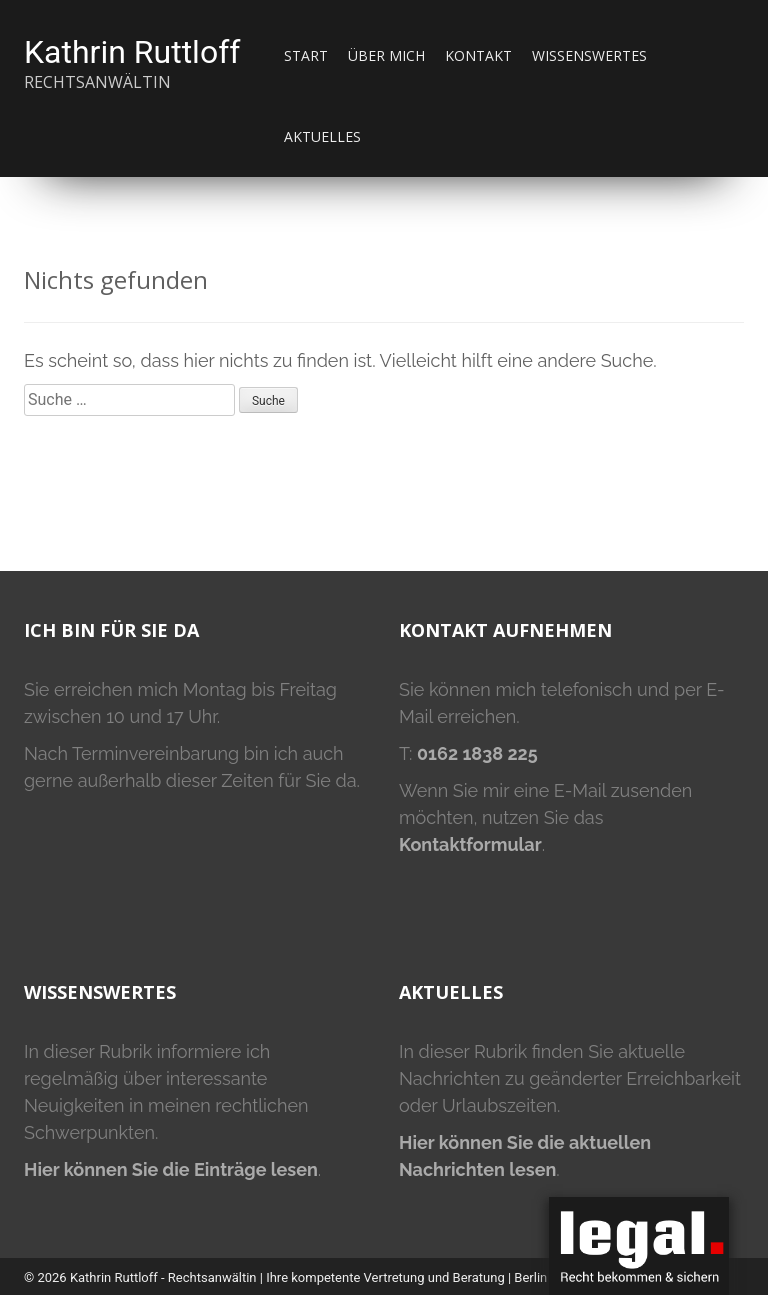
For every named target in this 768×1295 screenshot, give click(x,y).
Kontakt (478, 55)
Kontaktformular (470, 844)
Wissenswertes (589, 55)
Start (306, 55)
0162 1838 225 (477, 753)
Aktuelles (322, 136)
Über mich (386, 55)
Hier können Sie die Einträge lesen (171, 1169)
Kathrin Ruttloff (132, 52)
